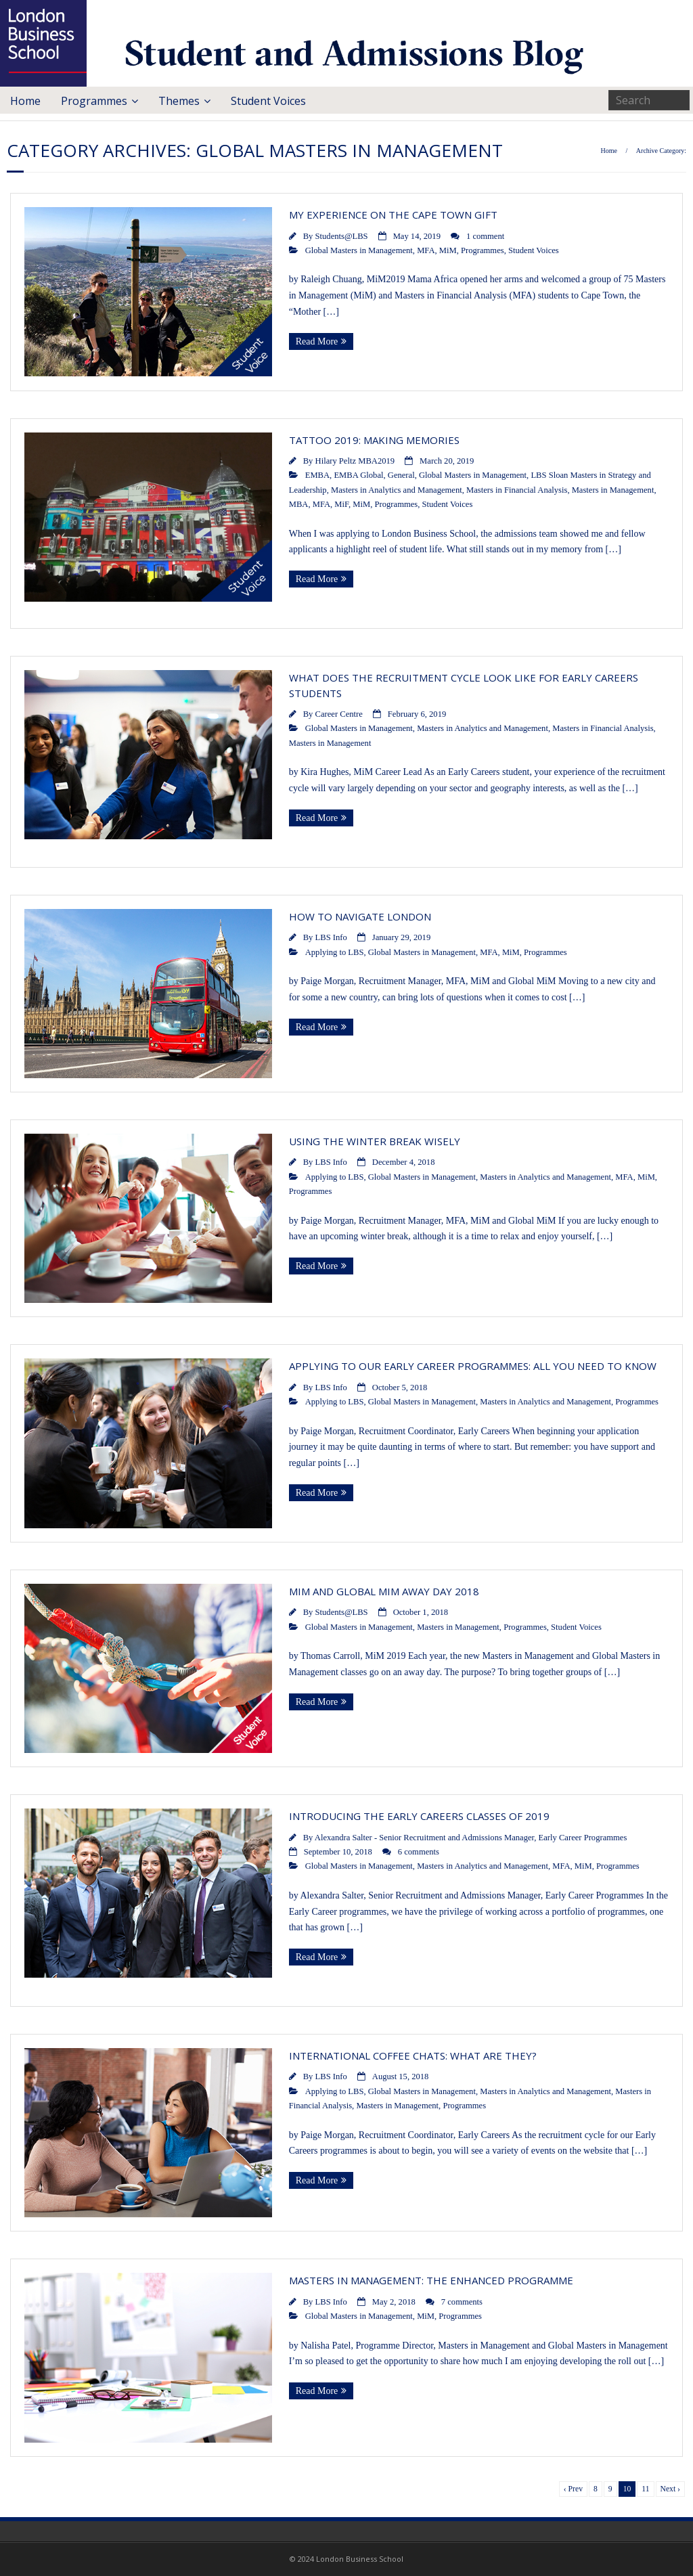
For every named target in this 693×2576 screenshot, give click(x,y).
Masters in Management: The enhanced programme (431, 2280)
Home (25, 100)
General (401, 475)
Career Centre (339, 714)
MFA (425, 250)
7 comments (462, 2302)
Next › (670, 2489)
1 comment (485, 236)
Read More (317, 341)
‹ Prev (573, 2489)
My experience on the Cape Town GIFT (393, 214)
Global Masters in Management (359, 250)
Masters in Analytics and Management (396, 490)
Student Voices (268, 100)
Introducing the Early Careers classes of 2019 (419, 1816)
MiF (341, 504)
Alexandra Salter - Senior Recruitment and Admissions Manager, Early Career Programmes (471, 1837)
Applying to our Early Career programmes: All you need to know (472, 1366)
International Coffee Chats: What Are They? (413, 2055)
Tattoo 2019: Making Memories (374, 440)
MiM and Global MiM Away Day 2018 (384, 1591)
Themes (179, 100)
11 (645, 2489)
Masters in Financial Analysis (516, 490)
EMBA (317, 475)
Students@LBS (341, 236)
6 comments (418, 1852)
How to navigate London (360, 916)
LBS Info (331, 937)
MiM (448, 250)
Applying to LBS (334, 952)
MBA (299, 504)
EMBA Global (358, 475)
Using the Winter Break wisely (374, 1141)
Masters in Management (613, 490)
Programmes (94, 100)
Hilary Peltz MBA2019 (355, 461)
